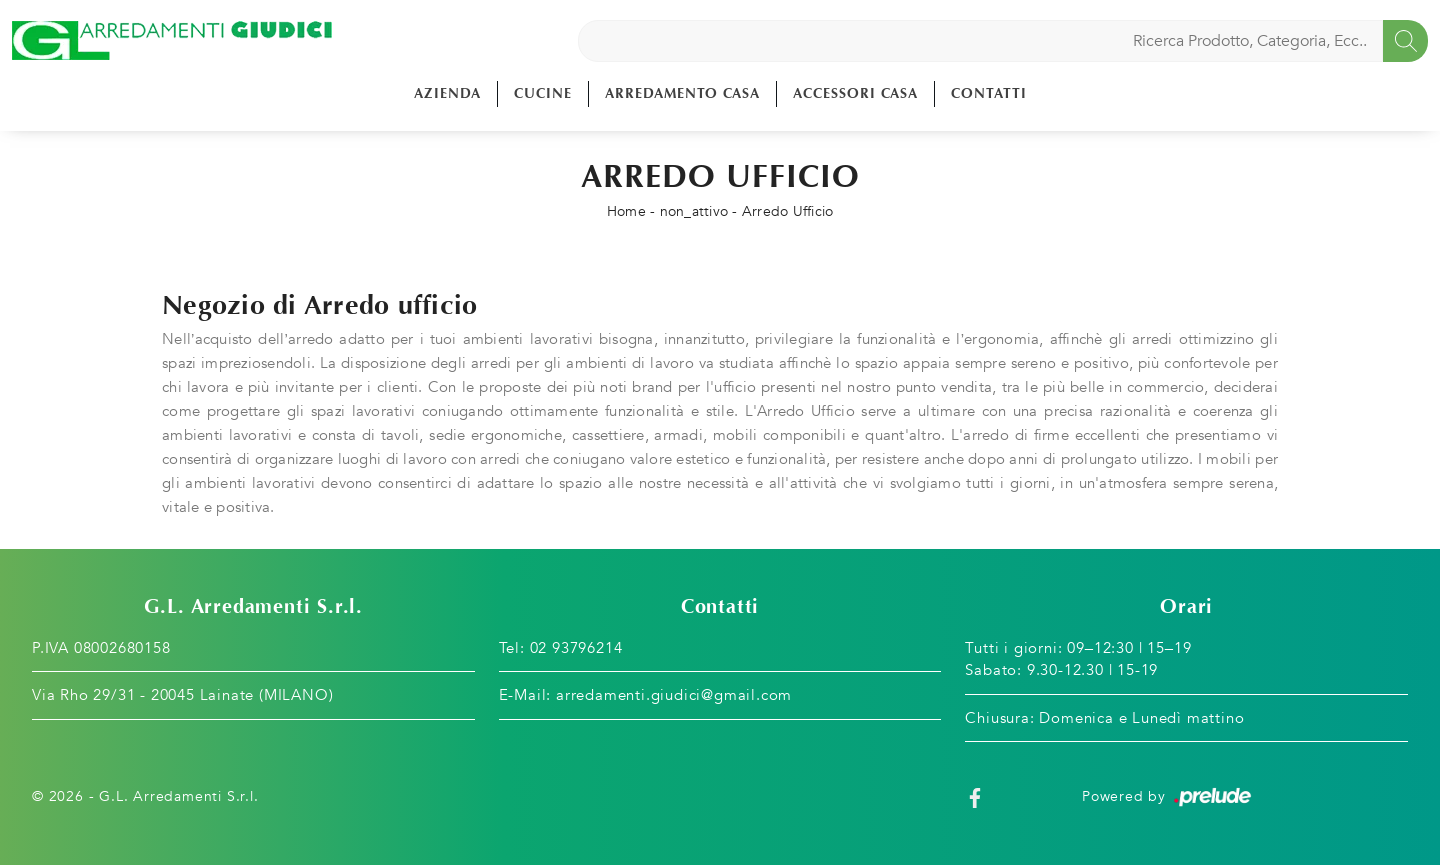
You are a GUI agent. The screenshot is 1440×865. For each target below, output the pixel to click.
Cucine (543, 93)
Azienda (447, 93)
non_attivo (694, 211)
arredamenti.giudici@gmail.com (674, 695)
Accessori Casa (855, 93)
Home (626, 211)
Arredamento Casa (682, 93)
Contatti (989, 93)
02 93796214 (576, 648)
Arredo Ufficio (788, 211)
